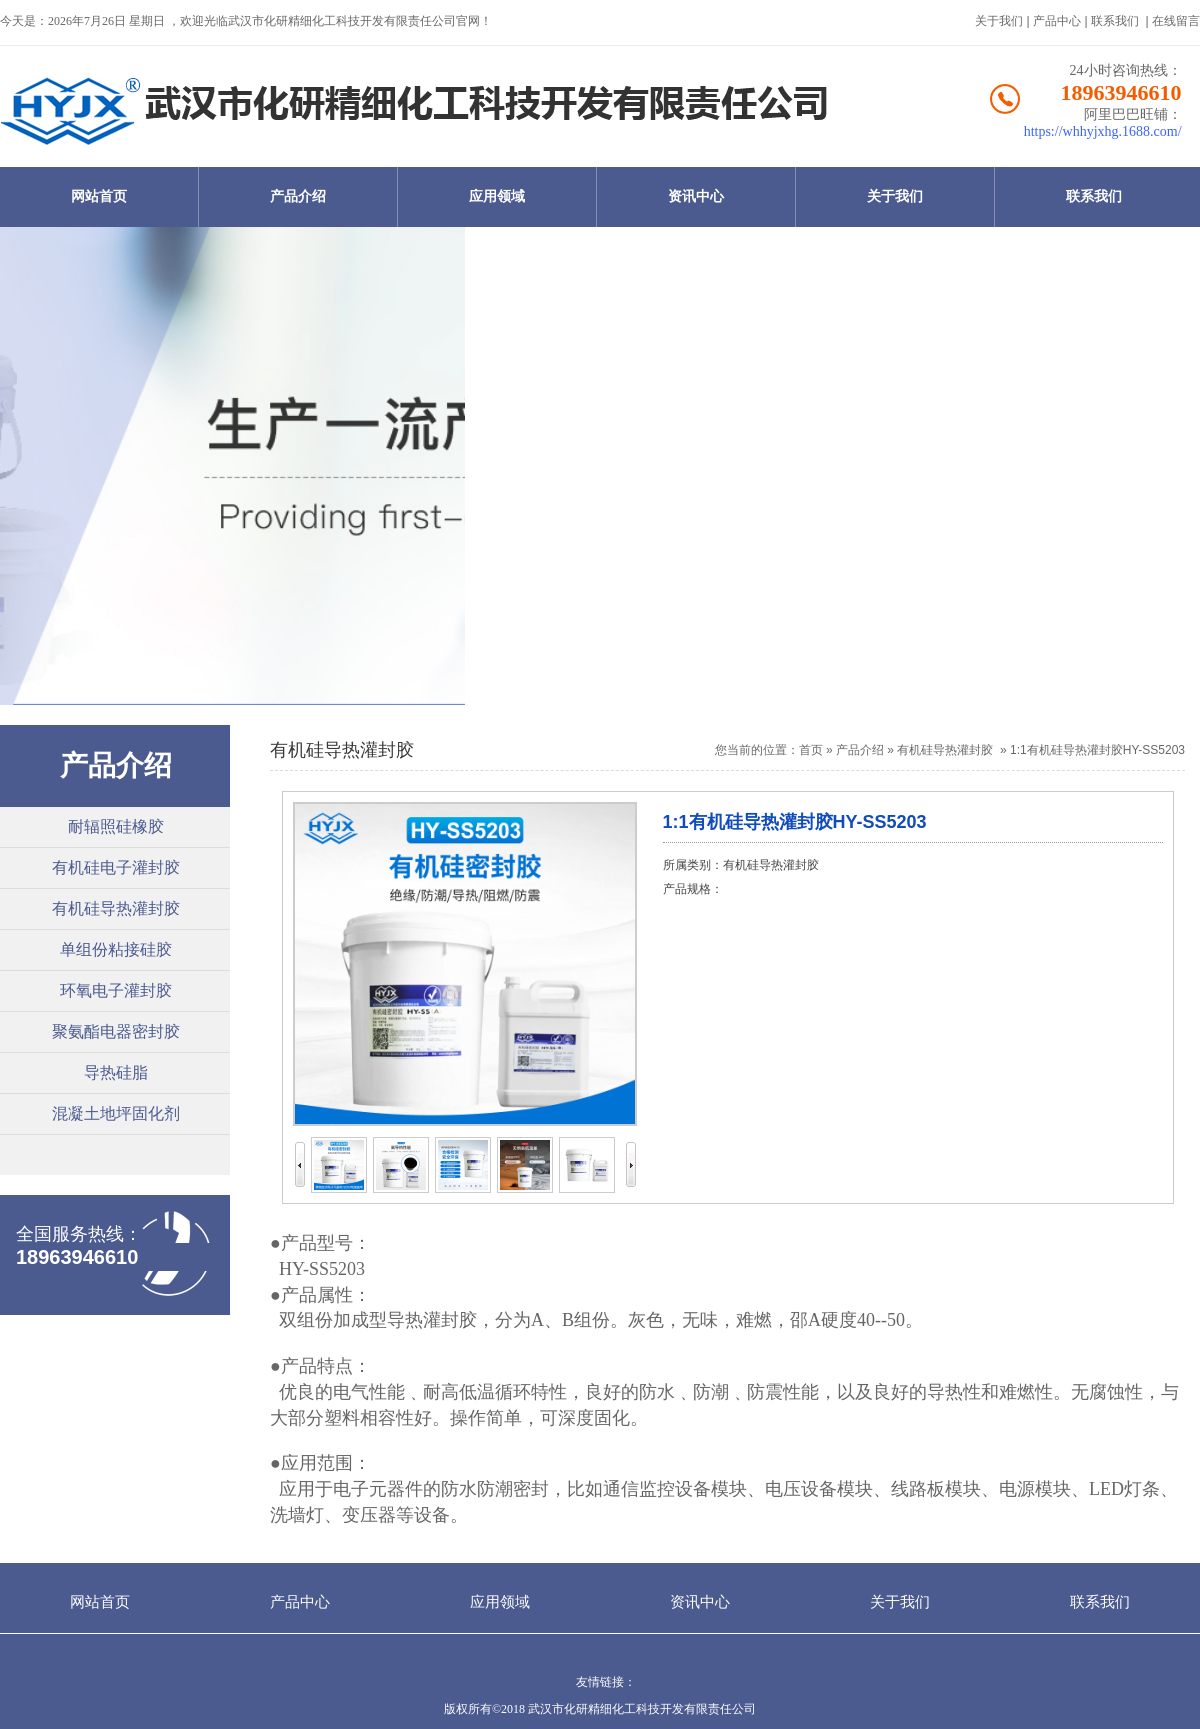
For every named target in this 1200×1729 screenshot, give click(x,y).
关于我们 (999, 21)
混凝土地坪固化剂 (116, 1113)
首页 (811, 750)
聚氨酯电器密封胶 (116, 1031)
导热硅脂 (116, 1072)
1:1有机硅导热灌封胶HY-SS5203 (1097, 750)
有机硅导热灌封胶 (116, 908)
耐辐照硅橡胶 (116, 826)
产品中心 (1057, 21)
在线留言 (1176, 21)
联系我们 (1115, 21)
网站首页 (99, 196)
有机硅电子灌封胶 (116, 867)
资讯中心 (696, 196)
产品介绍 (298, 196)
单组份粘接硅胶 (116, 949)
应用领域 (497, 196)
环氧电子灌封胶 (116, 990)
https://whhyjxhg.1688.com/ (1103, 131)
